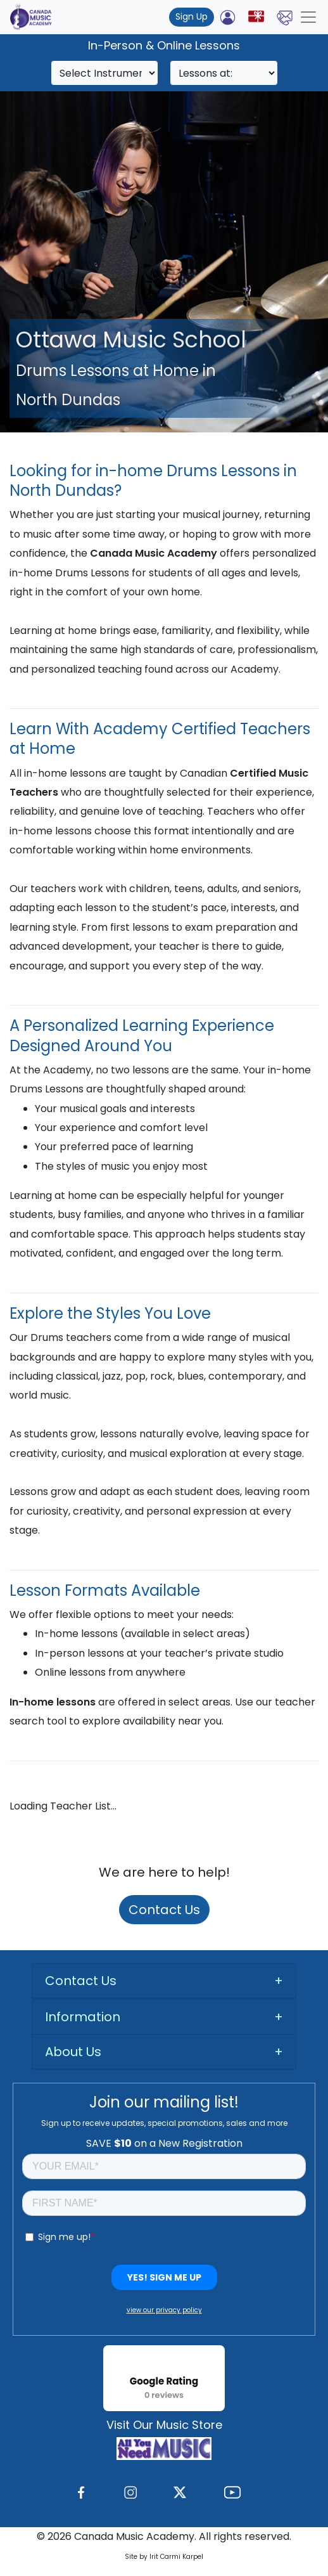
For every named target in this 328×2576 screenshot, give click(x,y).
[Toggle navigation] (308, 17)
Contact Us (164, 1910)
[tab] (164, 1981)
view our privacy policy (164, 2310)
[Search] (104, 73)
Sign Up (191, 16)
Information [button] (82, 2017)
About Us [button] (73, 2052)
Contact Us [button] (81, 1981)
